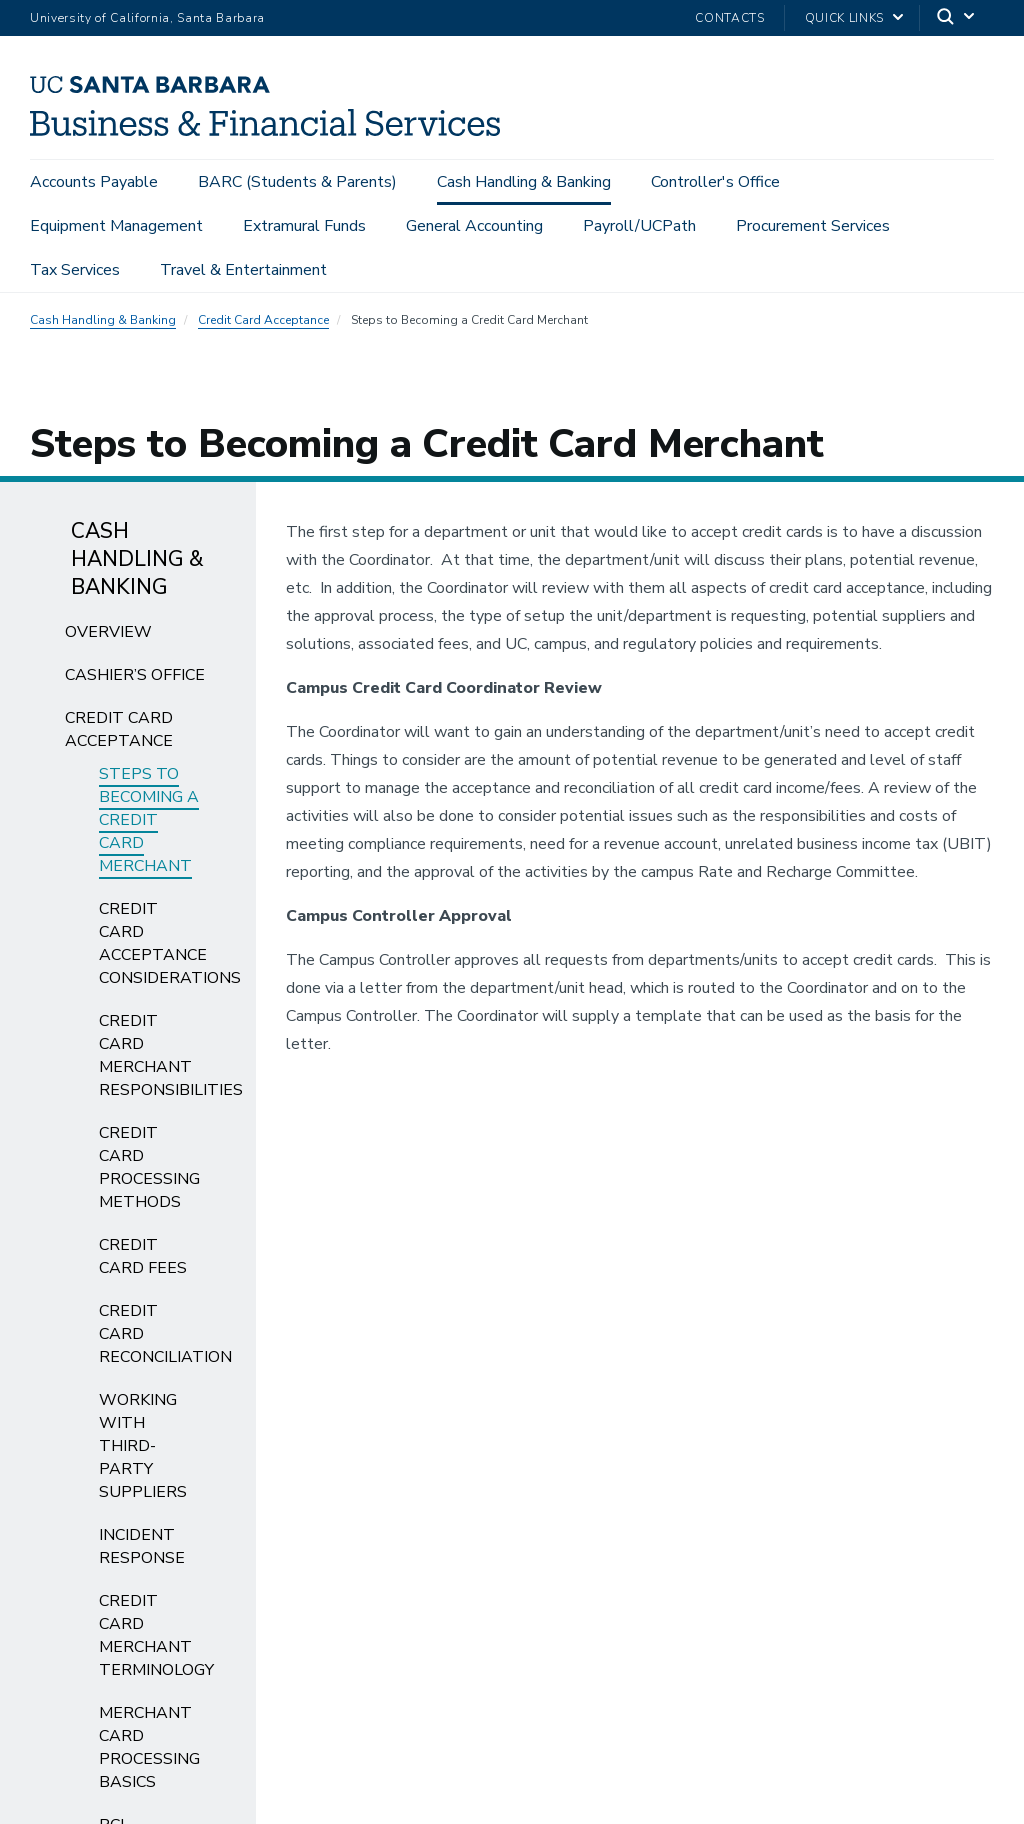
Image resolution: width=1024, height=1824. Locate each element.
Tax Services (75, 270)
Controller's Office (715, 182)
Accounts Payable (94, 182)
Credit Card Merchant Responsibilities (171, 1055)
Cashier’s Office (135, 675)
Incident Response (142, 1546)
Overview (108, 632)
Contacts (729, 18)
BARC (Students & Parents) (297, 182)
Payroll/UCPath (639, 226)
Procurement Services (813, 226)
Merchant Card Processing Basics (149, 1747)
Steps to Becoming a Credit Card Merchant (149, 820)
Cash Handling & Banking (524, 182)
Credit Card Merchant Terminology (156, 1635)
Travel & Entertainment (243, 270)
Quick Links (844, 18)
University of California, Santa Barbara (147, 18)
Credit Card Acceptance (263, 320)
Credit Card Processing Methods (149, 1167)
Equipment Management (116, 226)
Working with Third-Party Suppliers (143, 1446)
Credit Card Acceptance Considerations (170, 943)
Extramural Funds (304, 226)
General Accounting (474, 226)
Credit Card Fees (143, 1256)
